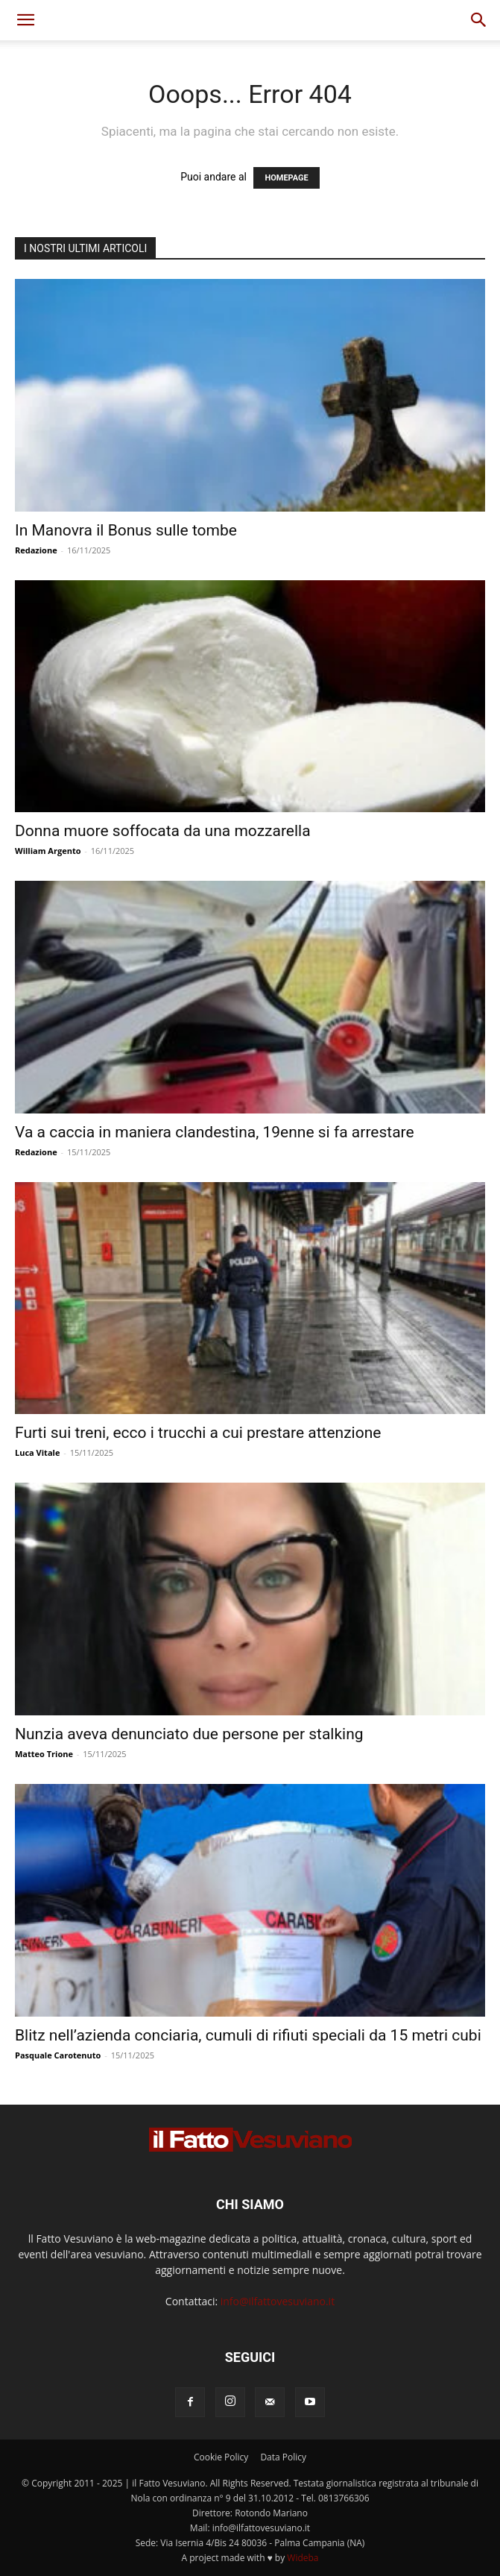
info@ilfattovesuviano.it (278, 2301)
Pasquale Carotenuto (58, 2055)
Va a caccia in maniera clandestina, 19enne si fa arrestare (214, 1132)
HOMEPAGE (286, 178)
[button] (25, 20)
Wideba (302, 2557)
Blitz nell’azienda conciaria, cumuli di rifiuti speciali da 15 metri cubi (248, 2035)
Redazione (36, 550)
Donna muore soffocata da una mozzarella (163, 831)
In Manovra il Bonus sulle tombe (126, 530)
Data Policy (283, 2457)
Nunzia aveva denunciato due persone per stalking (189, 1734)
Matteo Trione (44, 1753)
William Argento (47, 850)
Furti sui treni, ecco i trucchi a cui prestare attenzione (198, 1433)
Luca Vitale (37, 1452)
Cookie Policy (221, 2457)
